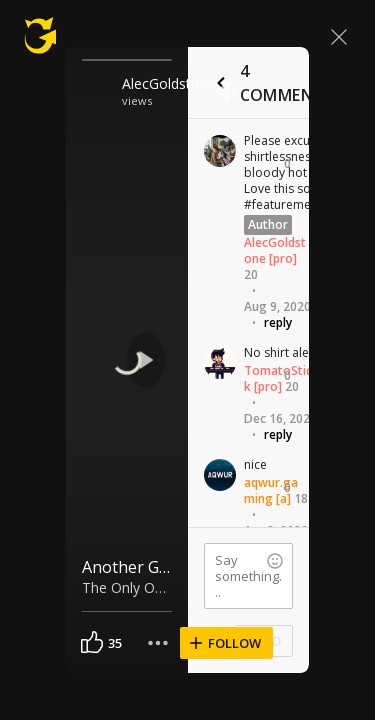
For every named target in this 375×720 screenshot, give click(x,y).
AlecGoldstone (163, 83)
